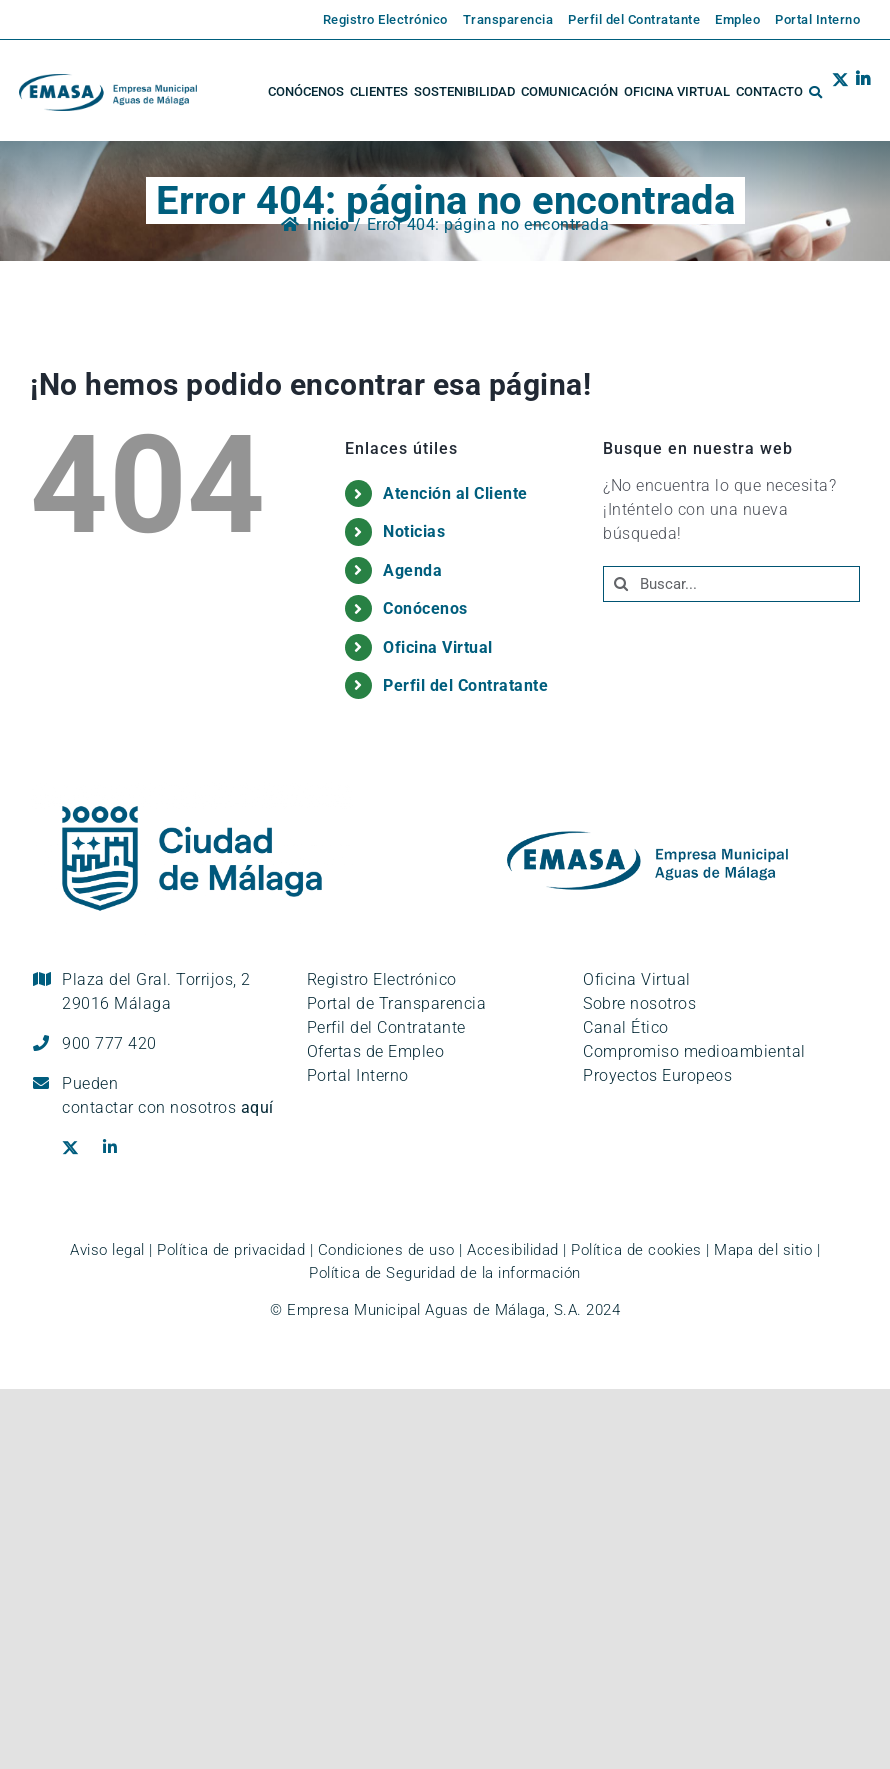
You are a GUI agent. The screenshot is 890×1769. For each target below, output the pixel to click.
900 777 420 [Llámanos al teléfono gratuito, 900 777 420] (109, 1043)
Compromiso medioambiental (694, 1051)
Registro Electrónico (382, 979)
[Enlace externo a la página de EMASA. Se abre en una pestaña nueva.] (378, 20)
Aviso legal (107, 1250)
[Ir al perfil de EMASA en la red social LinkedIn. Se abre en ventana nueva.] (859, 92)
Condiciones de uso (386, 1250)
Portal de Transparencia (397, 1003)
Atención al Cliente (455, 493)
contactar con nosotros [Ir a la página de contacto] (168, 1107)
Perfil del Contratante (465, 685)
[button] (815, 92)
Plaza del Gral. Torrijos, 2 (156, 991)
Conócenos (425, 608)
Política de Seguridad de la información (445, 1273)
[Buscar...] (731, 584)
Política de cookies (636, 1250)
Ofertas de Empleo (376, 1051)
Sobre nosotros (639, 1003)
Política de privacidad (231, 1250)
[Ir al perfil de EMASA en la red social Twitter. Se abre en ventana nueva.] (840, 92)
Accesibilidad (513, 1250)
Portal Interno (358, 1075)
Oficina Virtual (438, 647)
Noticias (414, 531)
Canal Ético (626, 1027)
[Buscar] (621, 584)
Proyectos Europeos (657, 1075)
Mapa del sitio (763, 1250)
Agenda (412, 570)
